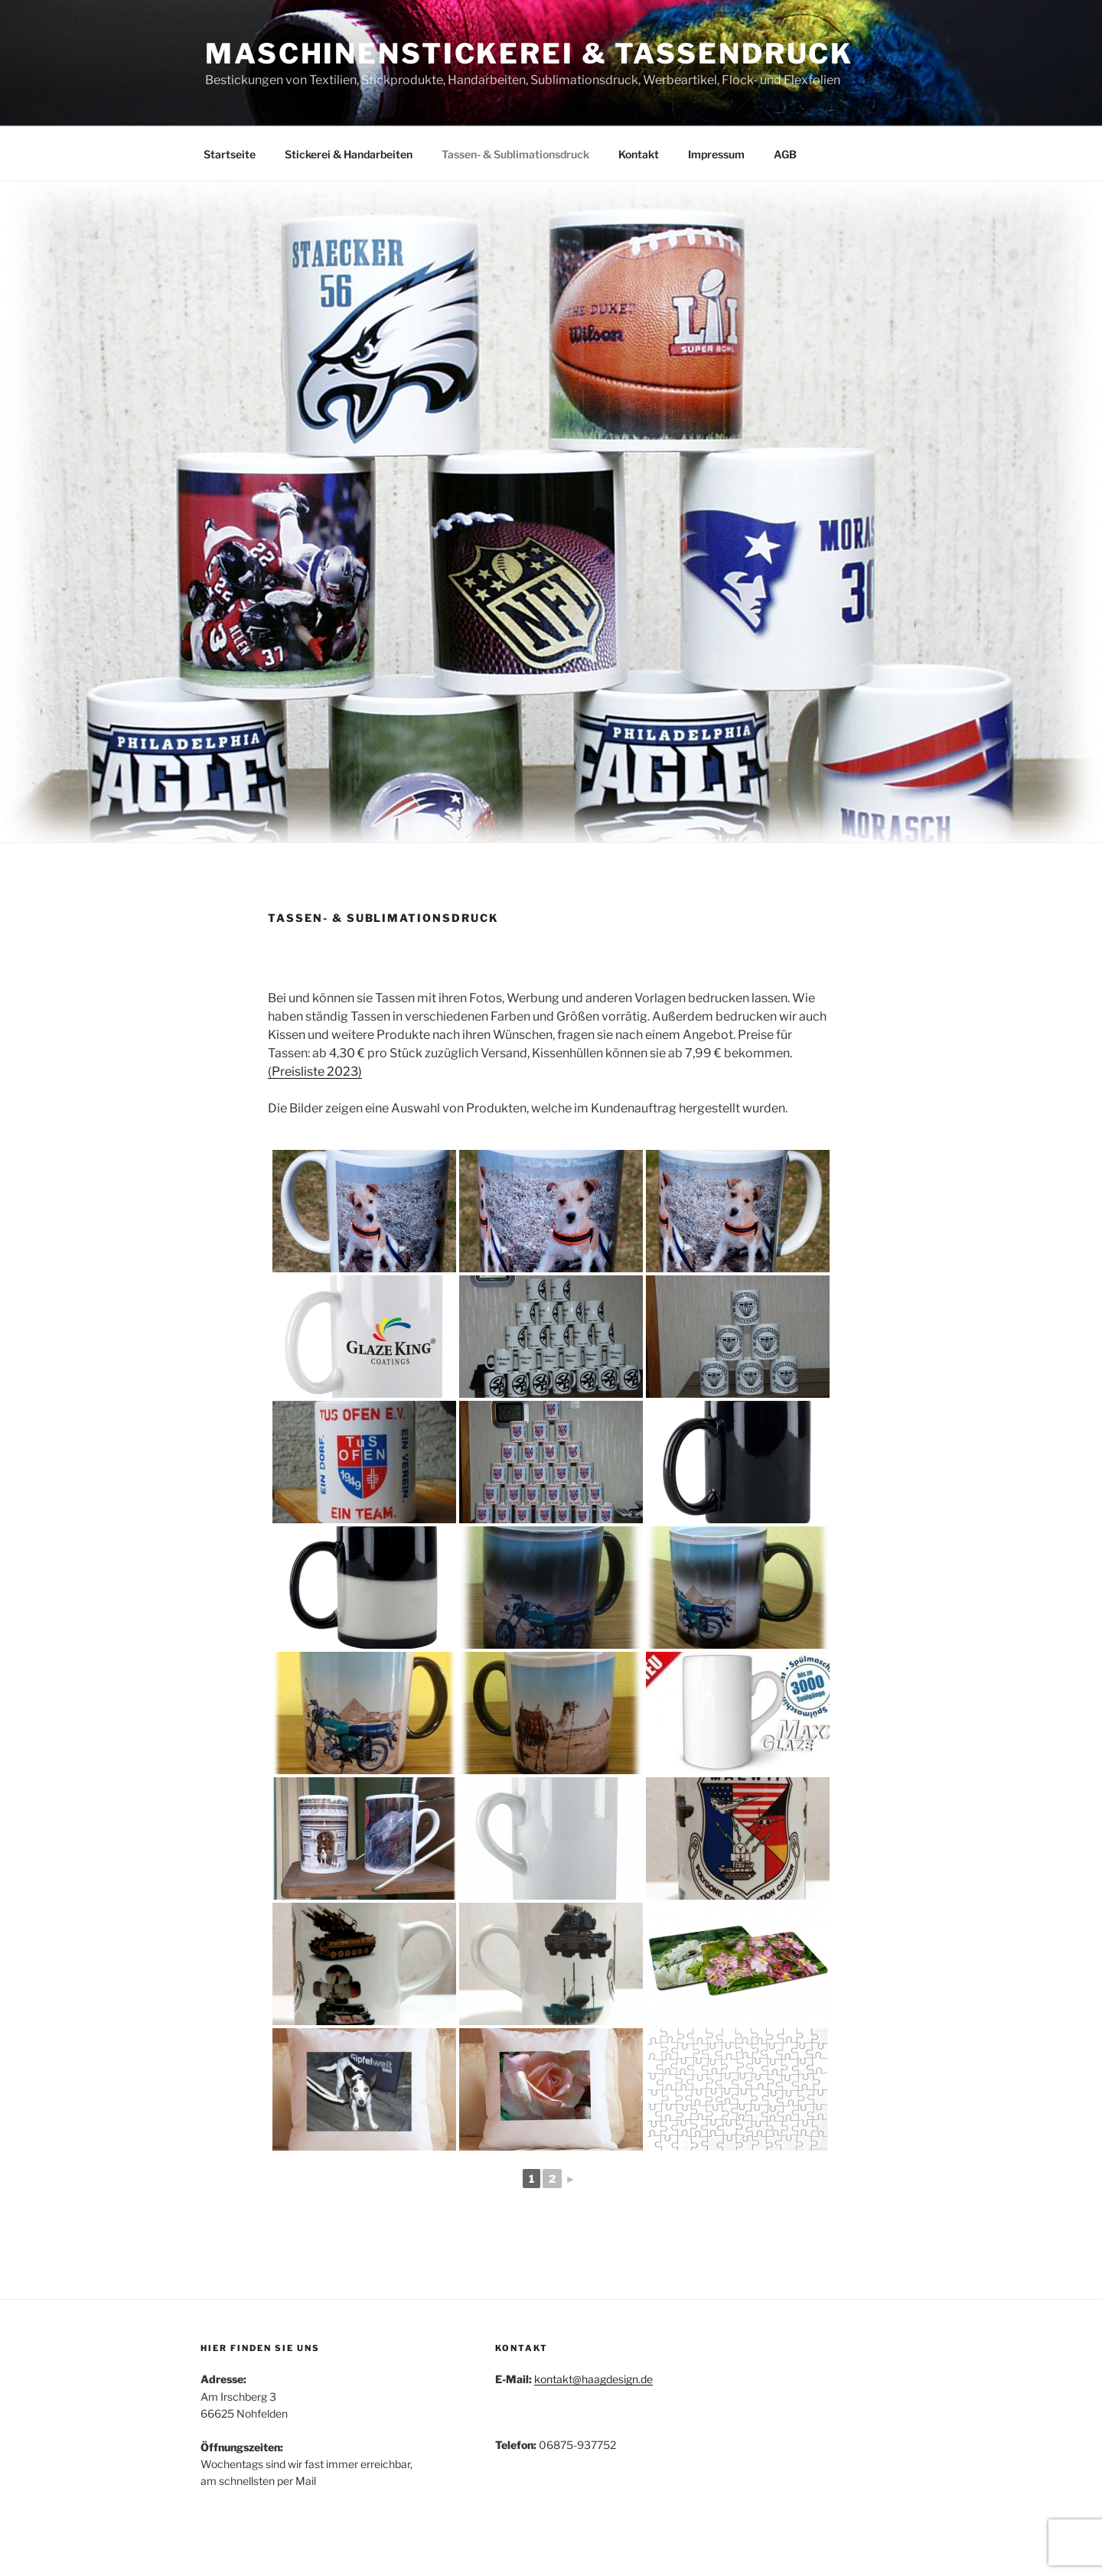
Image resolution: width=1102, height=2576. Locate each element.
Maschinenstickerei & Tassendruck (529, 53)
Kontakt (638, 154)
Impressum (716, 154)
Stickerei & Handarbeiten (348, 154)
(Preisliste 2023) (315, 1071)
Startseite (230, 154)
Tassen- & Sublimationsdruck (515, 154)
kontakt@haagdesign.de (593, 2378)
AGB (785, 154)
